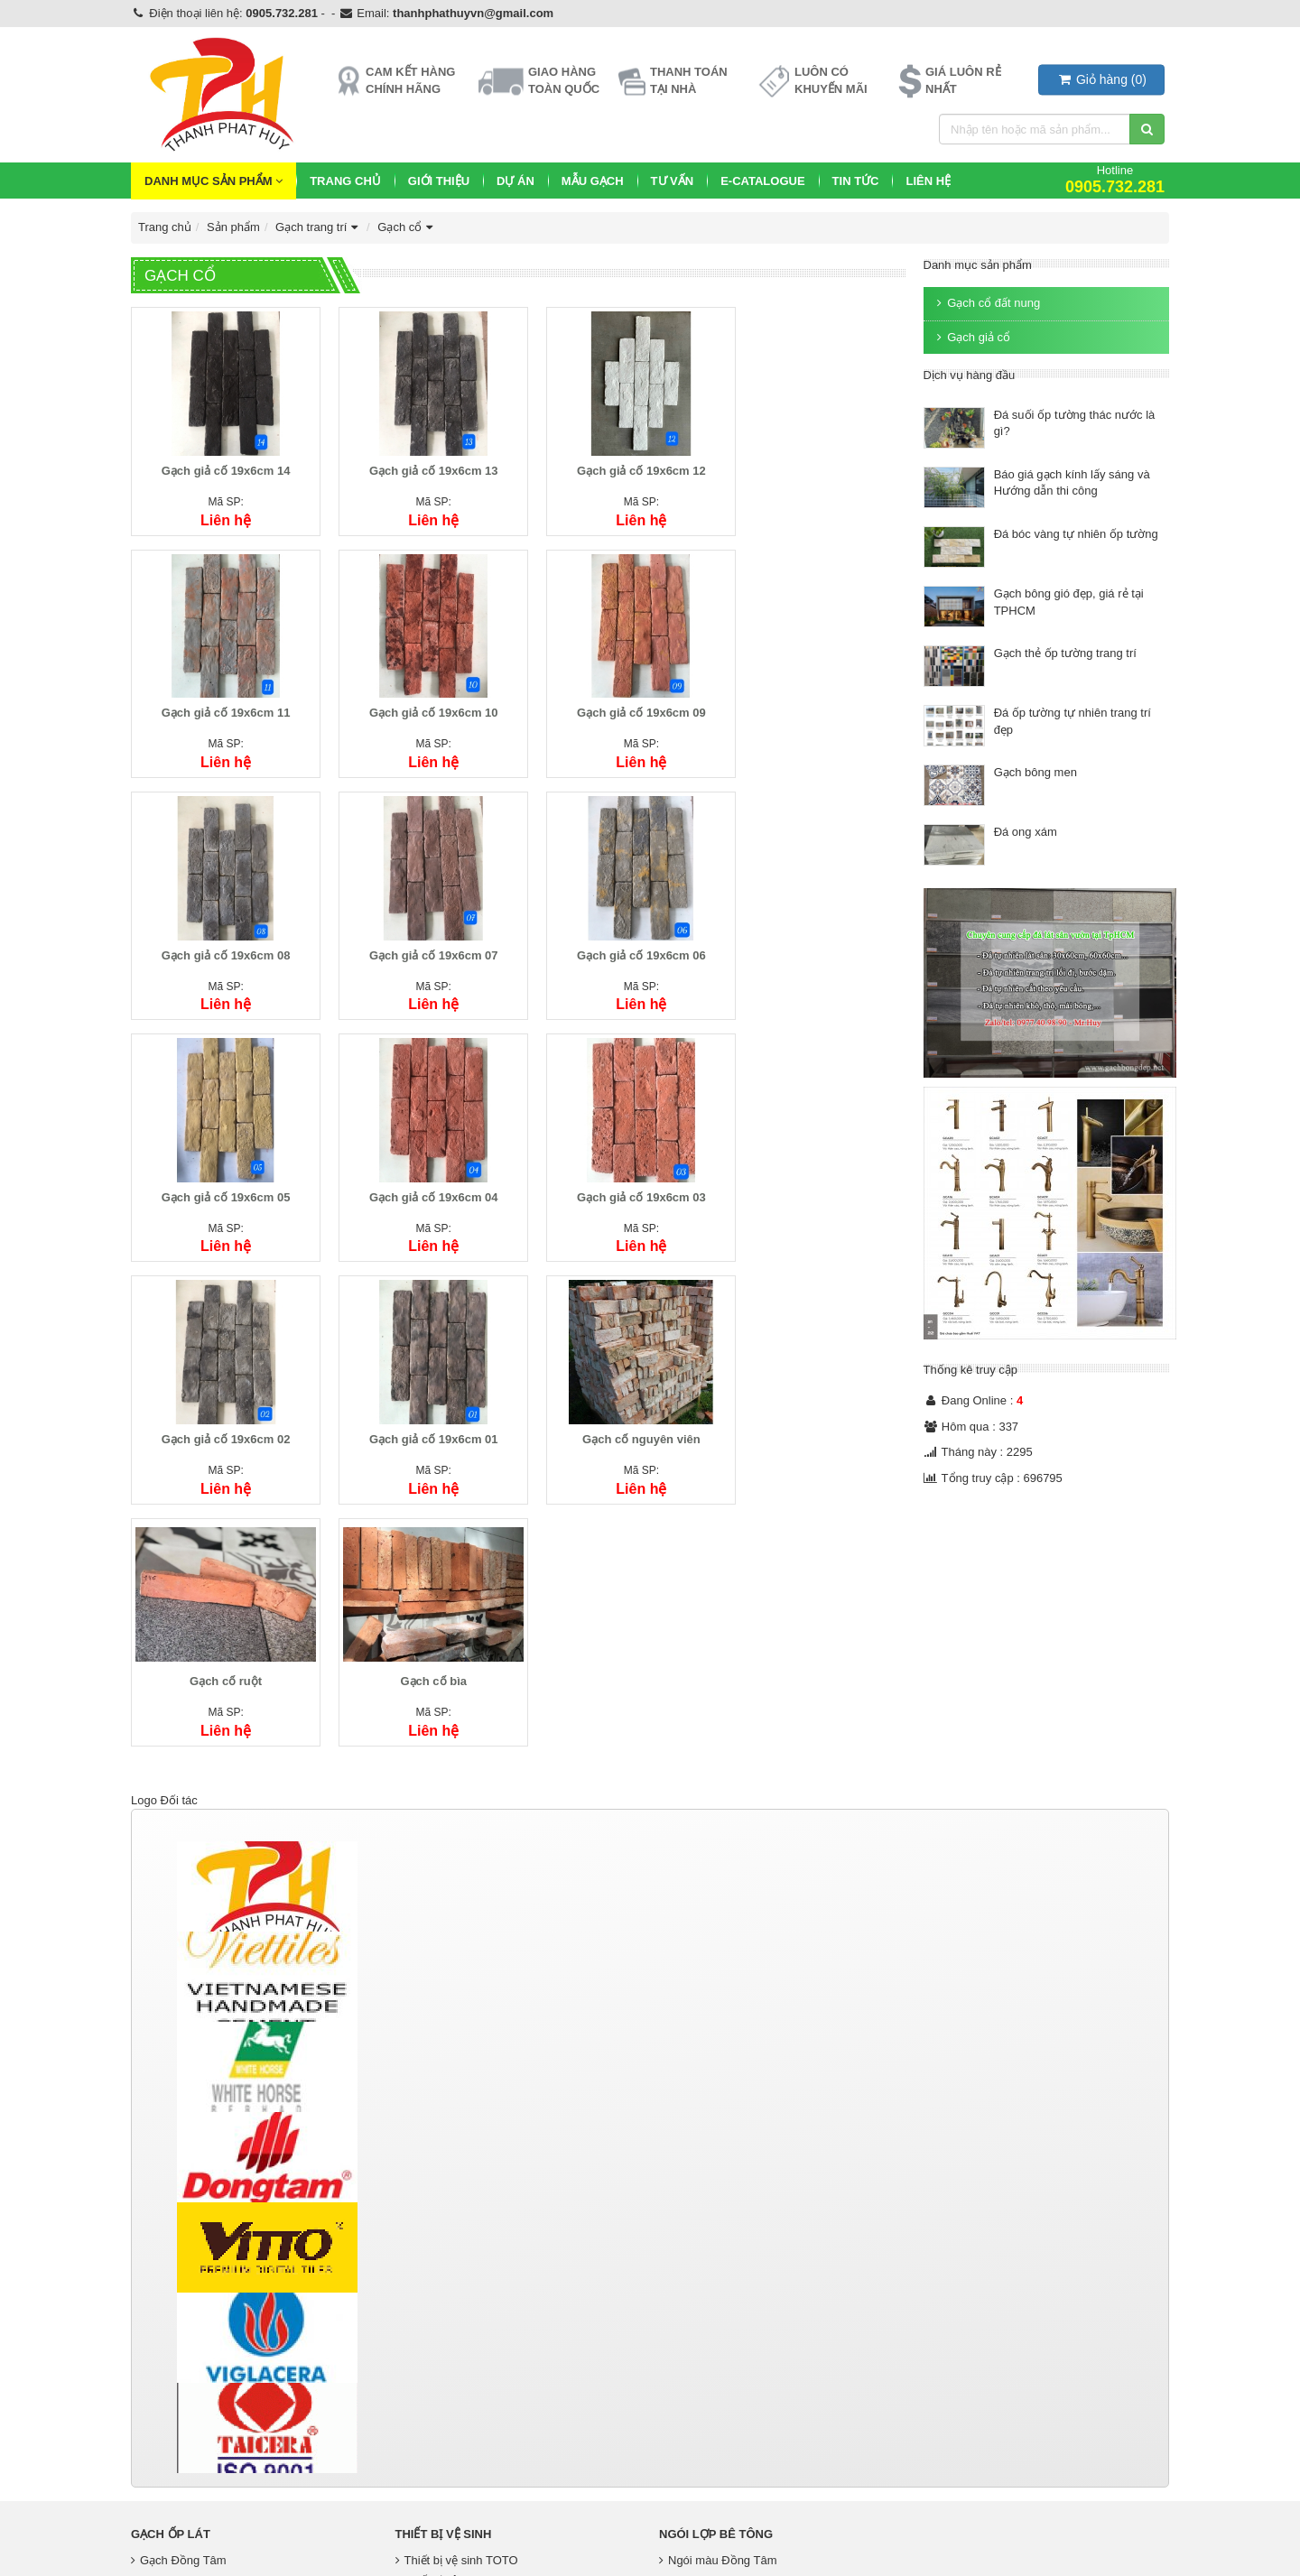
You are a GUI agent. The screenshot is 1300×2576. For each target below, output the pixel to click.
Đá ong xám (1025, 832)
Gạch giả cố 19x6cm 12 (617, 462)
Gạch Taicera (170, 2315)
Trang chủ (345, 181)
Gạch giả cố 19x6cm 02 (220, 1165)
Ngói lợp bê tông (716, 2269)
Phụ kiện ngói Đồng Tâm (728, 2335)
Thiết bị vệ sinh (443, 2269)
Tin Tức (855, 181)
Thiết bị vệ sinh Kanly (455, 2335)
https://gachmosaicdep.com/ (204, 2518)
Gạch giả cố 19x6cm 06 (220, 932)
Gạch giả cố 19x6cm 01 (419, 1165)
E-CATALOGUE (762, 181)
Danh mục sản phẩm (213, 181)
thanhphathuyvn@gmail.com (473, 13)
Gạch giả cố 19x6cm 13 (419, 462)
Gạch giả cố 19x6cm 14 (220, 462)
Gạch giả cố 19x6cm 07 (814, 697)
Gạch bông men (1035, 772)
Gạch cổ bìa (221, 1400)
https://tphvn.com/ (177, 2537)
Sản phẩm (233, 227)
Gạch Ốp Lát (170, 2269)
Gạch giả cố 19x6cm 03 (814, 932)
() (1101, 79)
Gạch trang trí (318, 227)
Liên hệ (928, 181)
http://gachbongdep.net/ (193, 2481)
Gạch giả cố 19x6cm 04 (617, 932)
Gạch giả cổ (971, 337)
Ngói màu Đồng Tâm (717, 2295)
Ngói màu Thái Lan (713, 2315)
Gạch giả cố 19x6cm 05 (419, 932)
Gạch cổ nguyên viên (617, 1165)
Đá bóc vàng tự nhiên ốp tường (1076, 534)
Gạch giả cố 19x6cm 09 (419, 697)
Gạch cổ (407, 227)
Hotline (1115, 179)
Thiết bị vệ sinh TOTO (456, 2295)
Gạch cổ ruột (815, 1165)
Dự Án (515, 181)
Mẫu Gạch (593, 181)
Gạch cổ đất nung (987, 303)
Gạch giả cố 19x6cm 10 (220, 697)
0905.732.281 (282, 13)
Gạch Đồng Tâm (179, 2295)
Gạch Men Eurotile (184, 2335)
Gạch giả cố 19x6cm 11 (814, 462)
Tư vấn (672, 181)
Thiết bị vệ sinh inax (451, 2315)
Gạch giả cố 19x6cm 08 (617, 697)
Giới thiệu (438, 181)
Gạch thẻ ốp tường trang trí (1065, 653)
